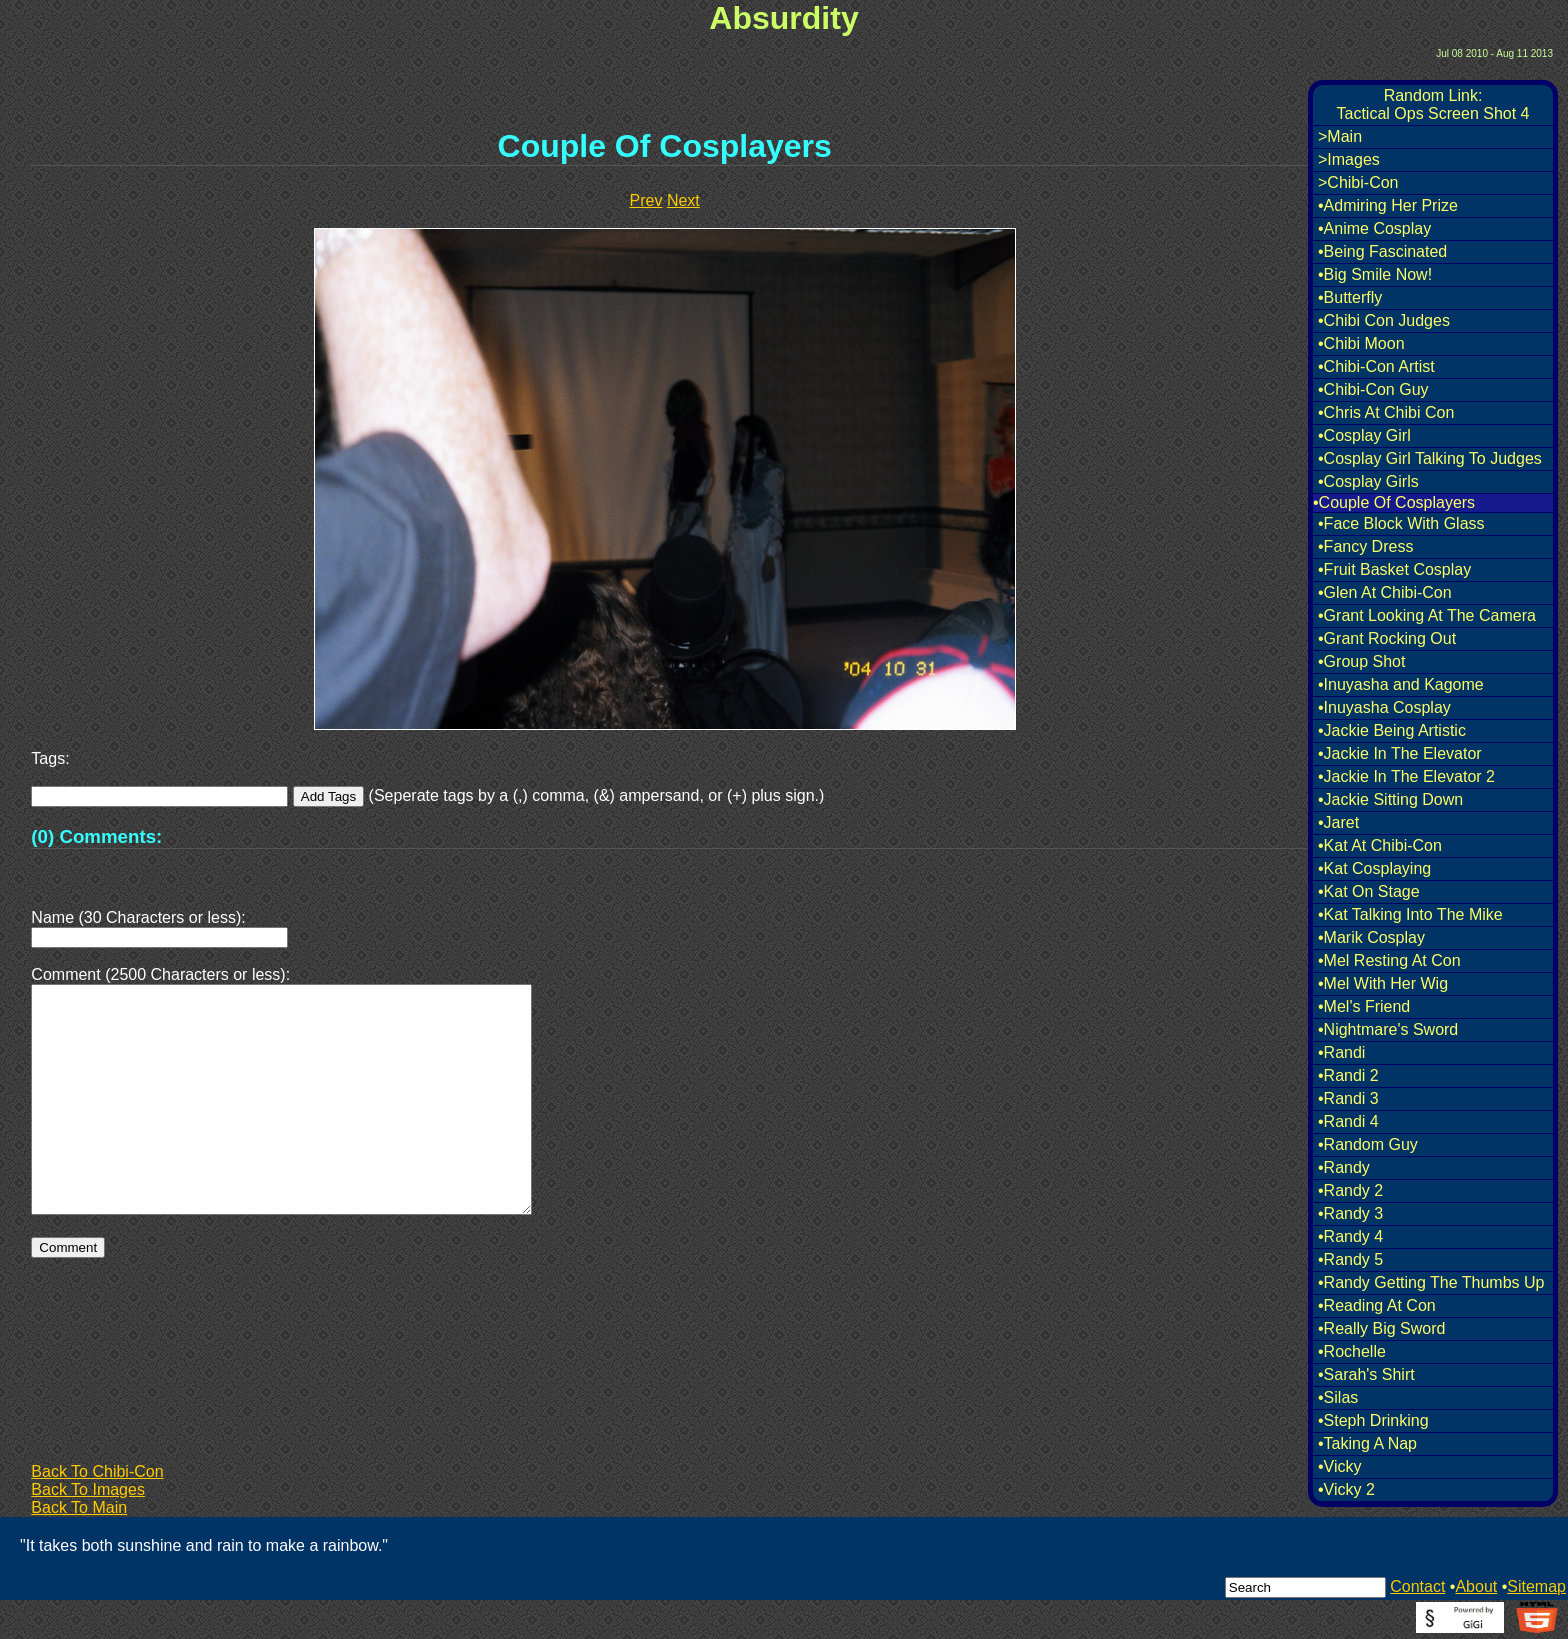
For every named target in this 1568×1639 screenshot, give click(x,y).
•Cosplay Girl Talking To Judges (1430, 458)
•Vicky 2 (1346, 1489)
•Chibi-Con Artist (1376, 366)
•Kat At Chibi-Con (1380, 845)
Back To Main (79, 1507)
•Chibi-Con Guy (1373, 389)
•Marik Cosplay (1371, 937)
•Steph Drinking (1373, 1420)
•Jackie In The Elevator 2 (1406, 776)
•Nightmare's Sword (1388, 1029)
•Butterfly (1350, 297)
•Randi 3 (1348, 1098)
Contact (1417, 1586)
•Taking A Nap (1367, 1443)
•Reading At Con (1377, 1305)
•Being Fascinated (1382, 251)
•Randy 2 (1350, 1190)
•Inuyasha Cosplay (1384, 707)
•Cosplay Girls (1368, 481)
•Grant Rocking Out (1387, 638)
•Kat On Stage (1369, 891)
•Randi (1341, 1052)
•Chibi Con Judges (1384, 320)
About (1476, 1586)
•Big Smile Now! (1375, 274)
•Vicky (1340, 1466)
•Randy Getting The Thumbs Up (1431, 1282)
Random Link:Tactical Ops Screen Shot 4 (1433, 104)
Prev (646, 200)
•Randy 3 (1350, 1213)
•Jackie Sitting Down (1390, 799)
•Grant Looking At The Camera (1427, 615)
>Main (1340, 136)
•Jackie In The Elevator (1400, 753)
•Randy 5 (1350, 1259)
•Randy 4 (1350, 1236)
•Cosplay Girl (1364, 435)
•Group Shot (1361, 661)
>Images (1349, 159)
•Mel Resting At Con (1389, 960)
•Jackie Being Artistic (1392, 730)
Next (683, 200)
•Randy (1344, 1167)
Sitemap (1536, 1586)
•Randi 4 (1348, 1121)
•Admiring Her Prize (1388, 205)
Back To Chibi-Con (97, 1471)
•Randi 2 (1348, 1075)
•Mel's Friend (1364, 1006)
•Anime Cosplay (1374, 228)
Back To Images (88, 1489)
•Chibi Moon (1361, 343)
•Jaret (1338, 822)
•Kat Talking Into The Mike (1410, 914)
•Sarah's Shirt (1366, 1374)
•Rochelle (1352, 1351)
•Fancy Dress (1365, 546)
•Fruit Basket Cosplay (1394, 569)
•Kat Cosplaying (1374, 868)
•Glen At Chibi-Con (1385, 592)
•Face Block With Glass (1401, 523)
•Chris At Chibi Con (1386, 412)
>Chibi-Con (1358, 182)
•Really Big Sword (1381, 1328)
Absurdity (783, 18)
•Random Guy (1368, 1144)
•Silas (1338, 1397)
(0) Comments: (96, 836)
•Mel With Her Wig (1383, 983)
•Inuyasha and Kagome (1401, 684)
